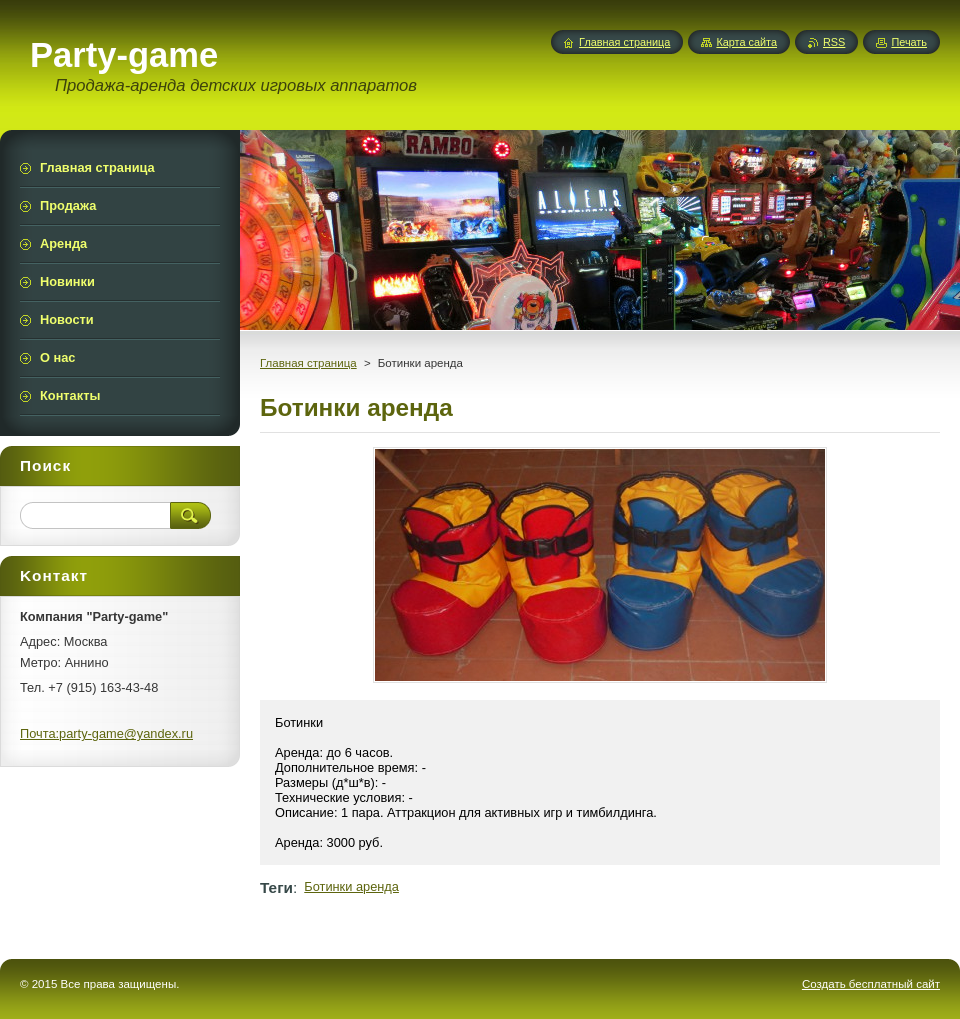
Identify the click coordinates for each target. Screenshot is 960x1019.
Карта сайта (746, 42)
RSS (834, 42)
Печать (909, 42)
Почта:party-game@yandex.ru (106, 733)
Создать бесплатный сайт (871, 984)
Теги (276, 887)
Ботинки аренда (351, 886)
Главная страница (308, 363)
